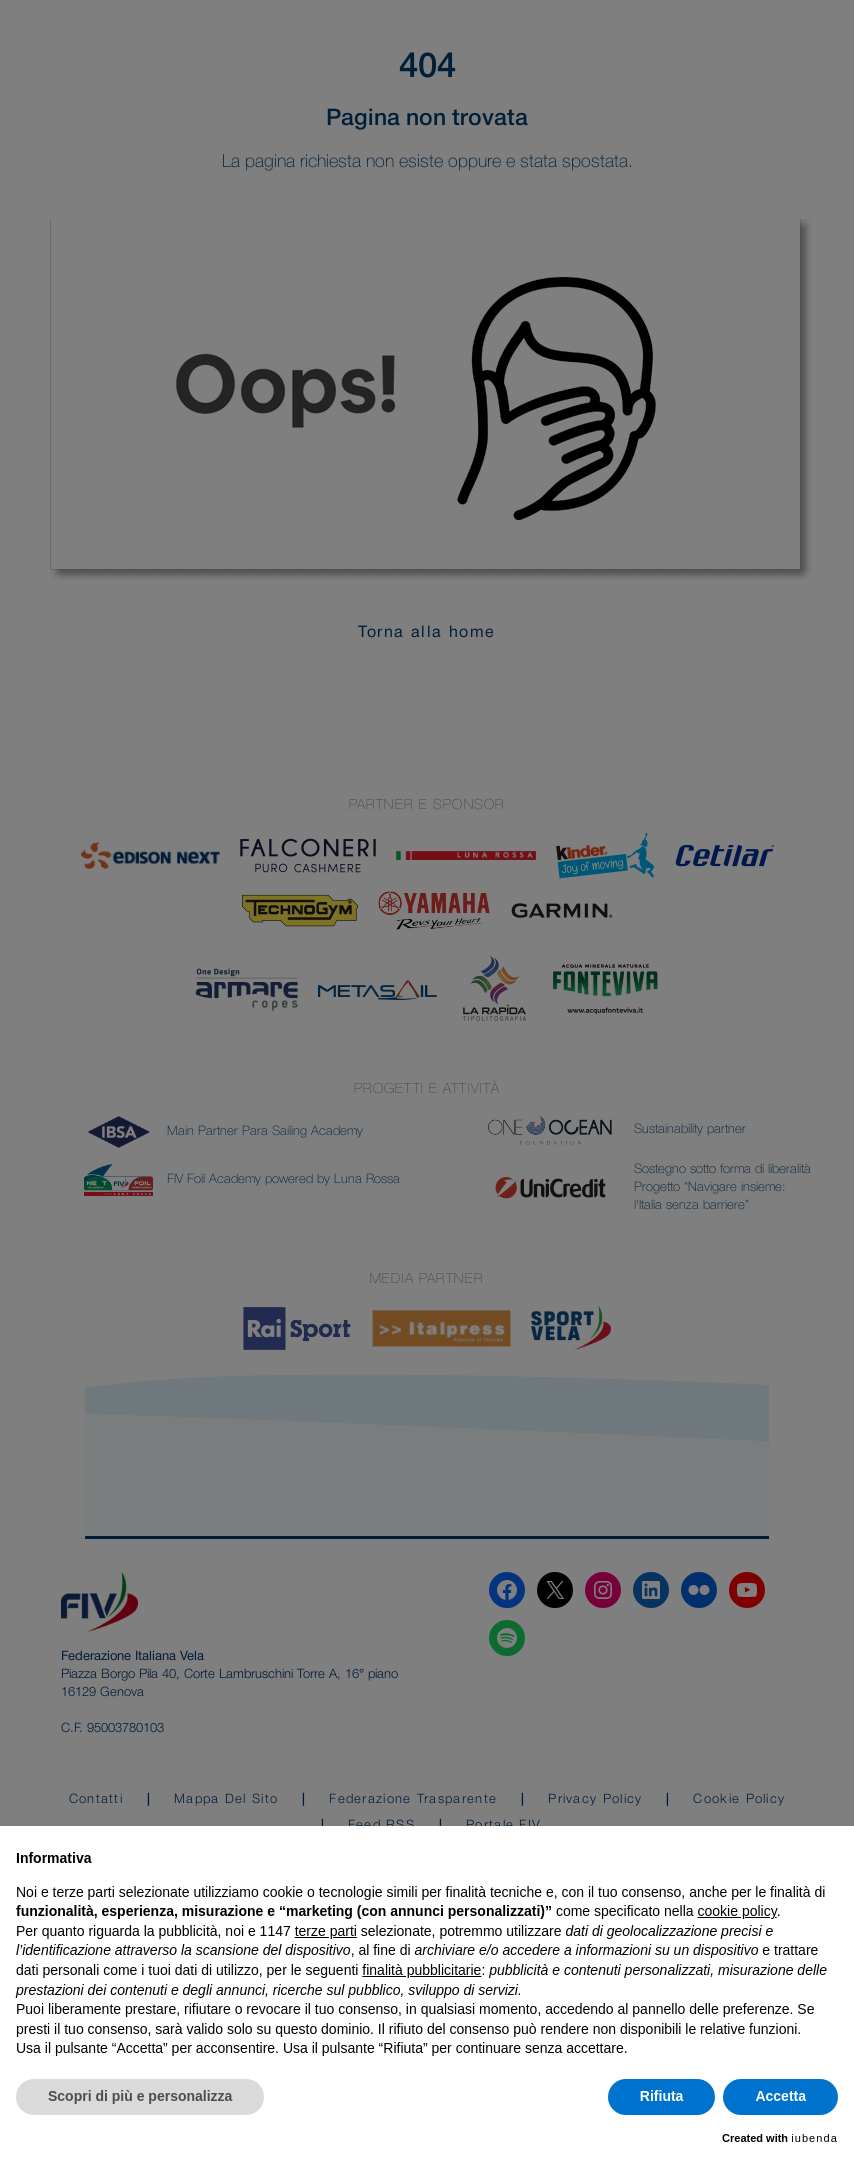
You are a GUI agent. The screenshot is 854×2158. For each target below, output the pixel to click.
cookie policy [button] (737, 1911)
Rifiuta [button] (662, 2096)
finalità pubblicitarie (421, 1970)
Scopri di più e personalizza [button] (140, 2096)
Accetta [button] (780, 2096)
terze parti (326, 1931)
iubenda (814, 2138)
